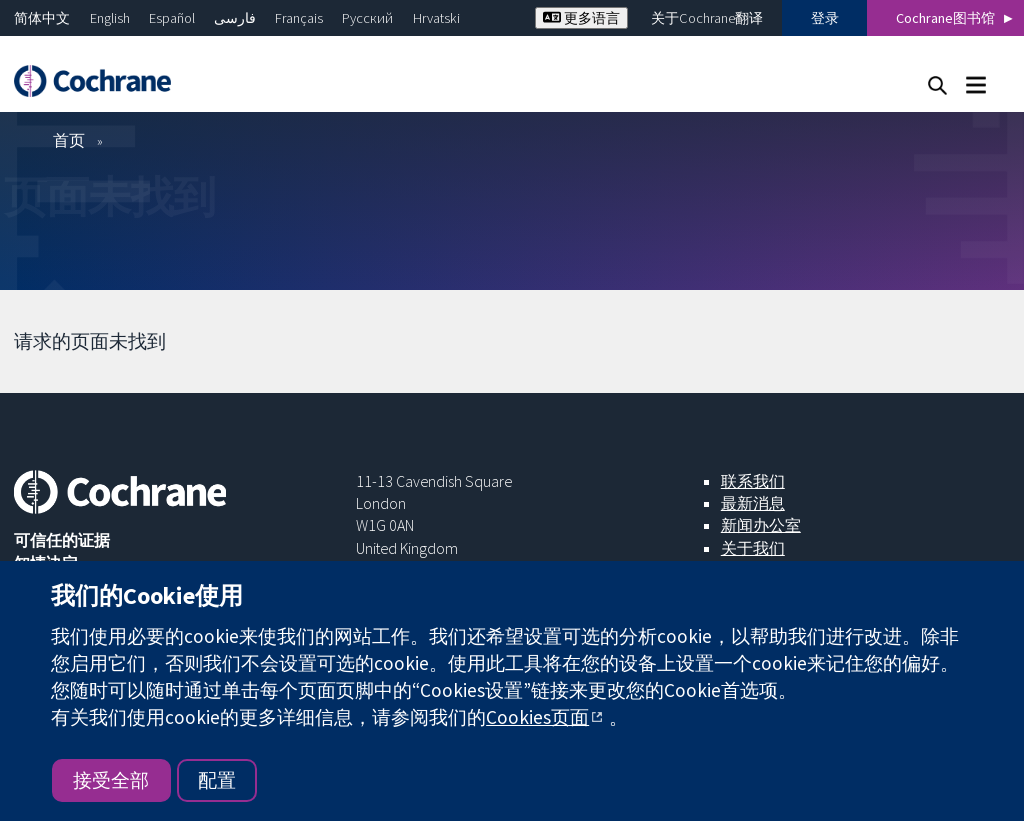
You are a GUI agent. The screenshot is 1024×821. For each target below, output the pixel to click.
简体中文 (42, 18)
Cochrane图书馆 (945, 18)
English (110, 18)
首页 (69, 140)
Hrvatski (436, 18)
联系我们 (753, 481)
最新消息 (753, 503)
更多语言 (581, 18)
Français (299, 18)
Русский (367, 18)
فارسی (235, 18)
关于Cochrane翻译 (707, 18)
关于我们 (753, 548)
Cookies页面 (537, 717)
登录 (825, 18)
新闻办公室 (761, 525)
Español (172, 18)
